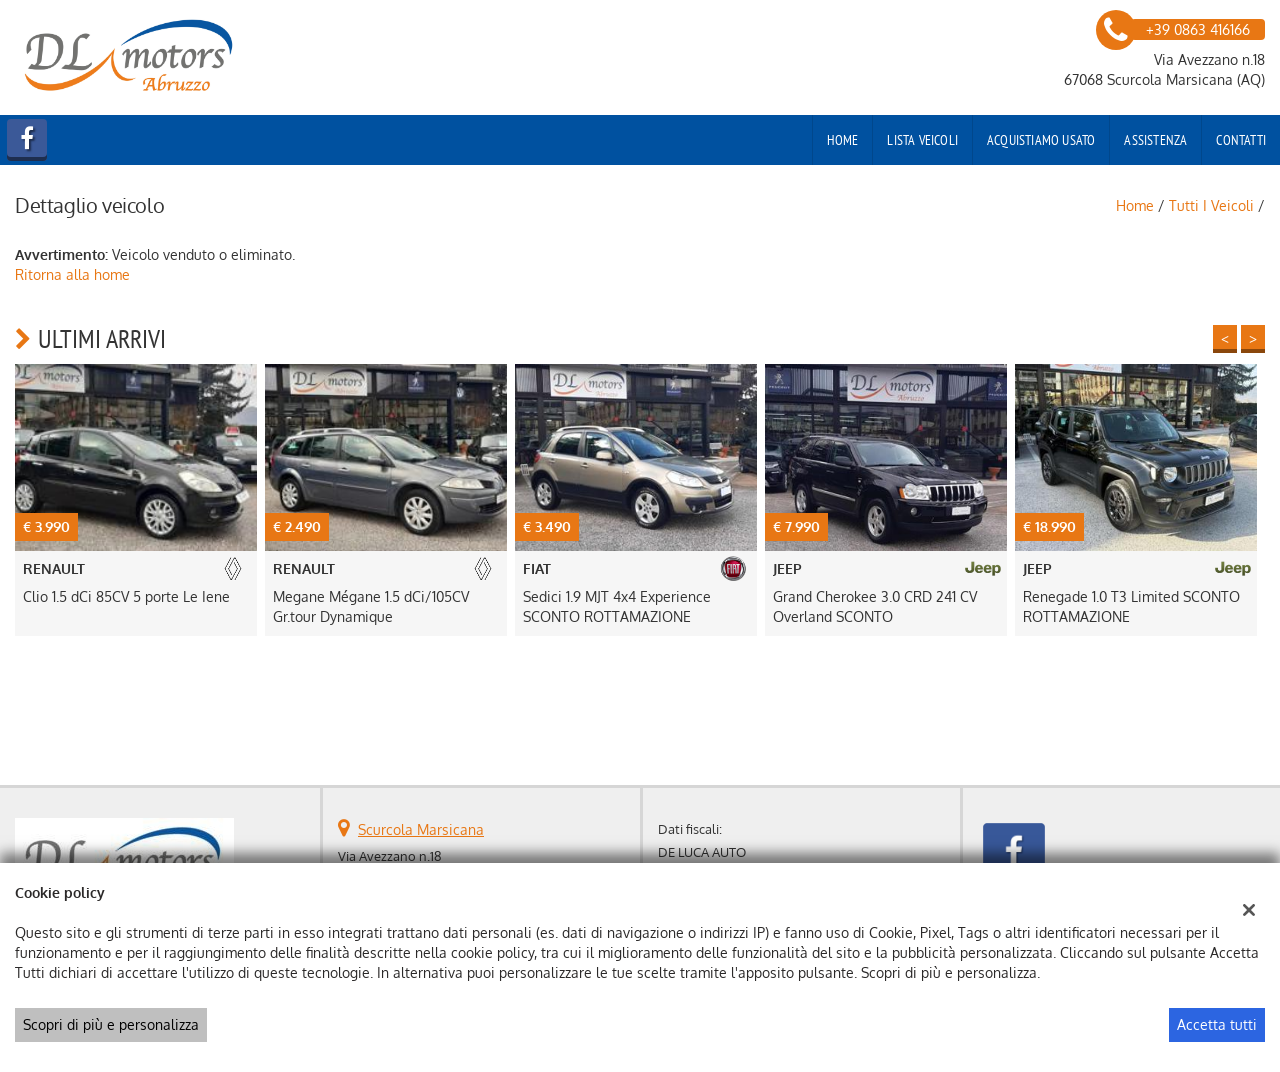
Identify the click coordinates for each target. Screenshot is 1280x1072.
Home (843, 140)
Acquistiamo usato (1041, 140)
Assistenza (1155, 140)
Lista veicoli (922, 140)
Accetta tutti (1217, 1024)
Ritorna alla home (72, 274)
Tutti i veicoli (1211, 205)
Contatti (1241, 140)
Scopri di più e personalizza (111, 1024)
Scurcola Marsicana (421, 829)
